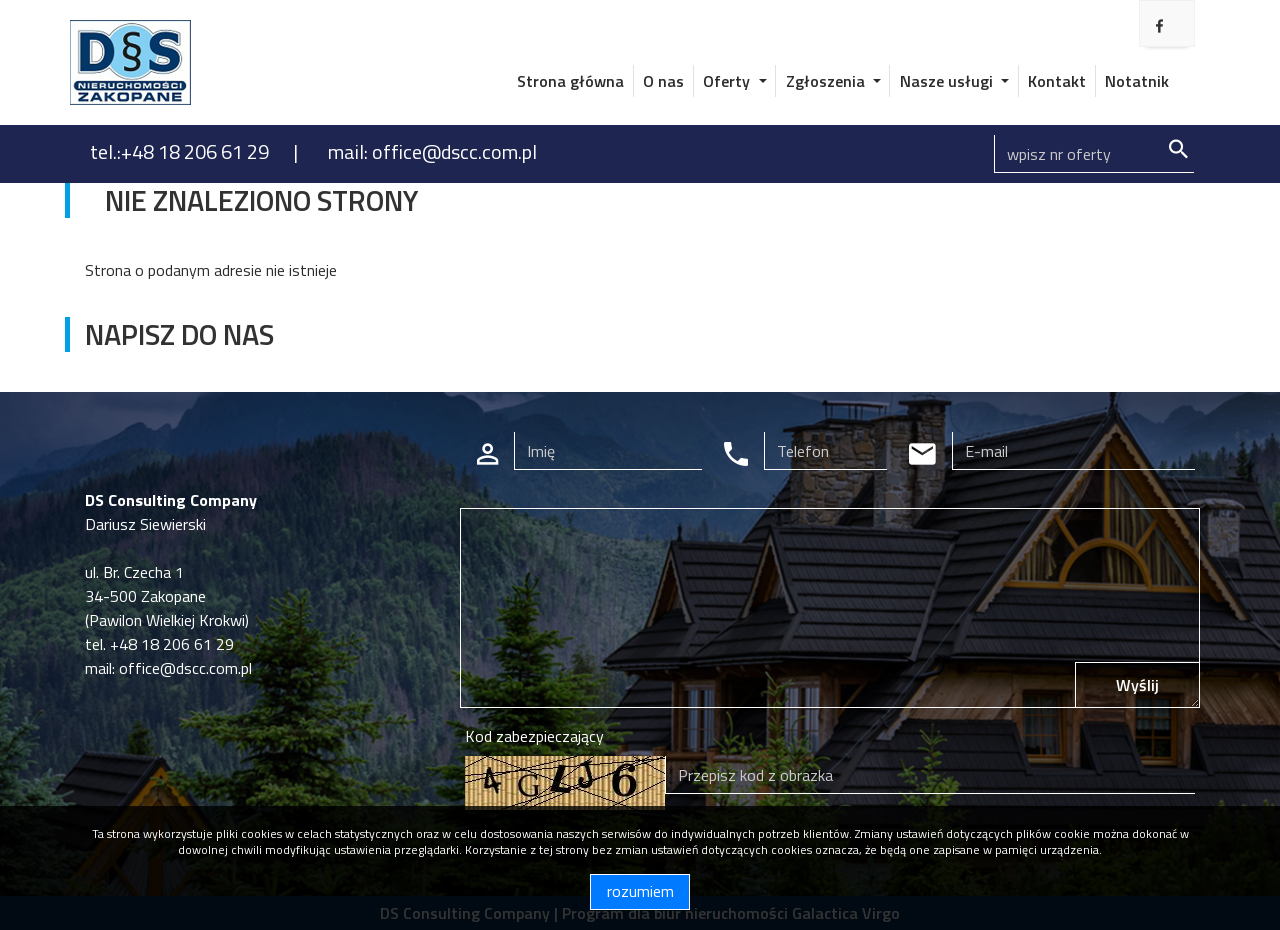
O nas (663, 81)
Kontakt (1057, 81)
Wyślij (1137, 685)
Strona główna (570, 81)
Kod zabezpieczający (534, 736)
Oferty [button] (728, 81)
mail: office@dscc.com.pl (432, 151)
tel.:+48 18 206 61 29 (181, 151)
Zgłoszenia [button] (827, 81)
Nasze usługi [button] (948, 81)
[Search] (1094, 154)
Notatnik (1137, 81)
